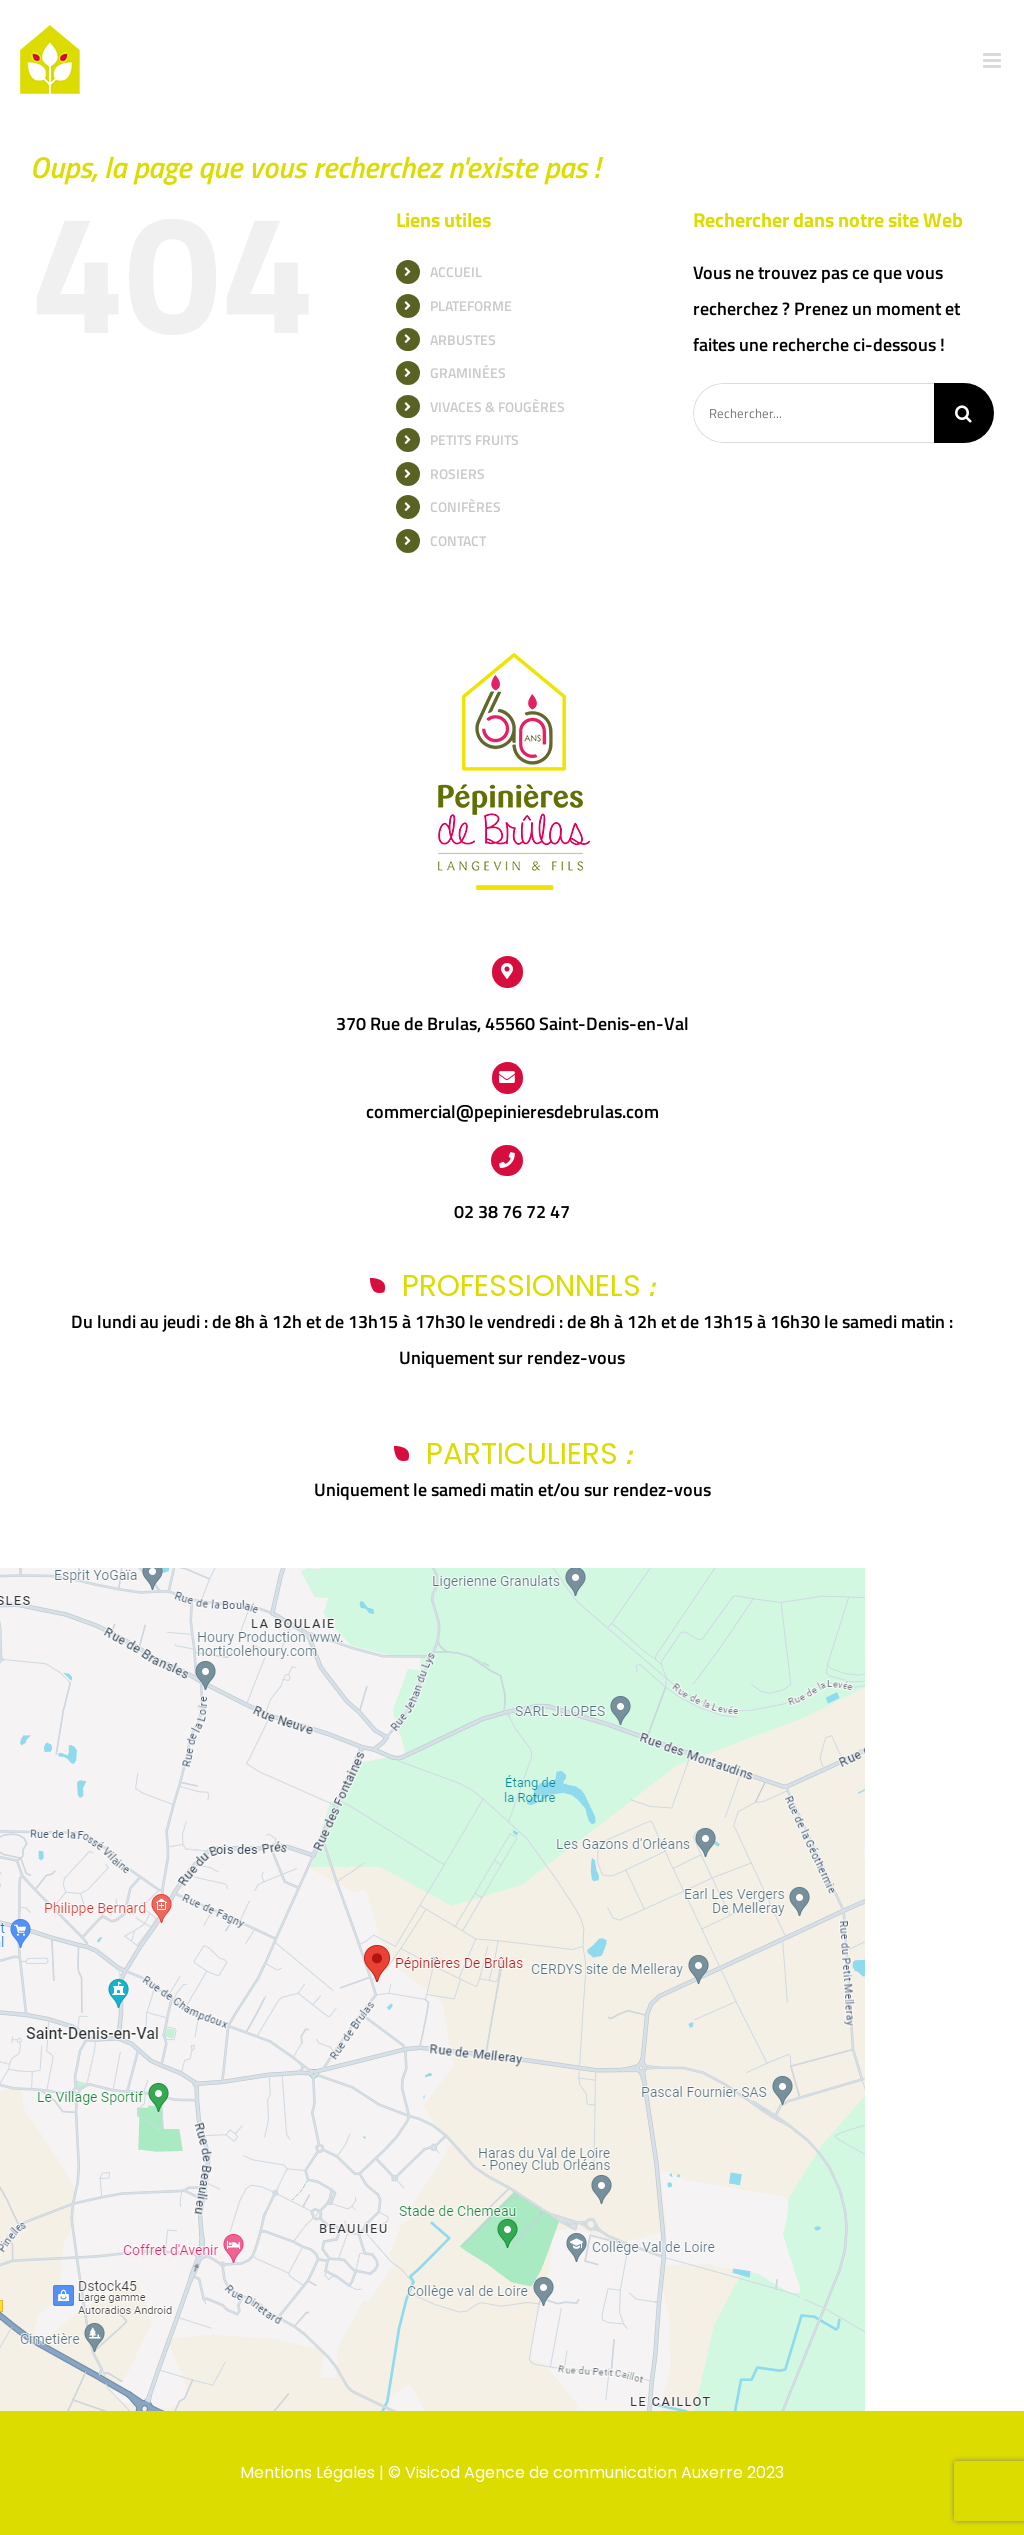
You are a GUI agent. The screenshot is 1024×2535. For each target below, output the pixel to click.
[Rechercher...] (813, 413)
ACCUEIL (456, 271)
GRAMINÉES (468, 372)
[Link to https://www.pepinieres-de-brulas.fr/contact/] (508, 1078)
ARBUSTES (463, 339)
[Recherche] (964, 413)
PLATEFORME (471, 305)
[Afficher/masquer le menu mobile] (993, 60)
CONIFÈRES (465, 506)
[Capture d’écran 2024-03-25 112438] (432, 1576)
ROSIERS (457, 473)
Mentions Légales (307, 2472)
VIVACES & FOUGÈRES (497, 406)
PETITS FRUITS (474, 439)
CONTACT (458, 540)
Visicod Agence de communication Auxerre (574, 2472)
